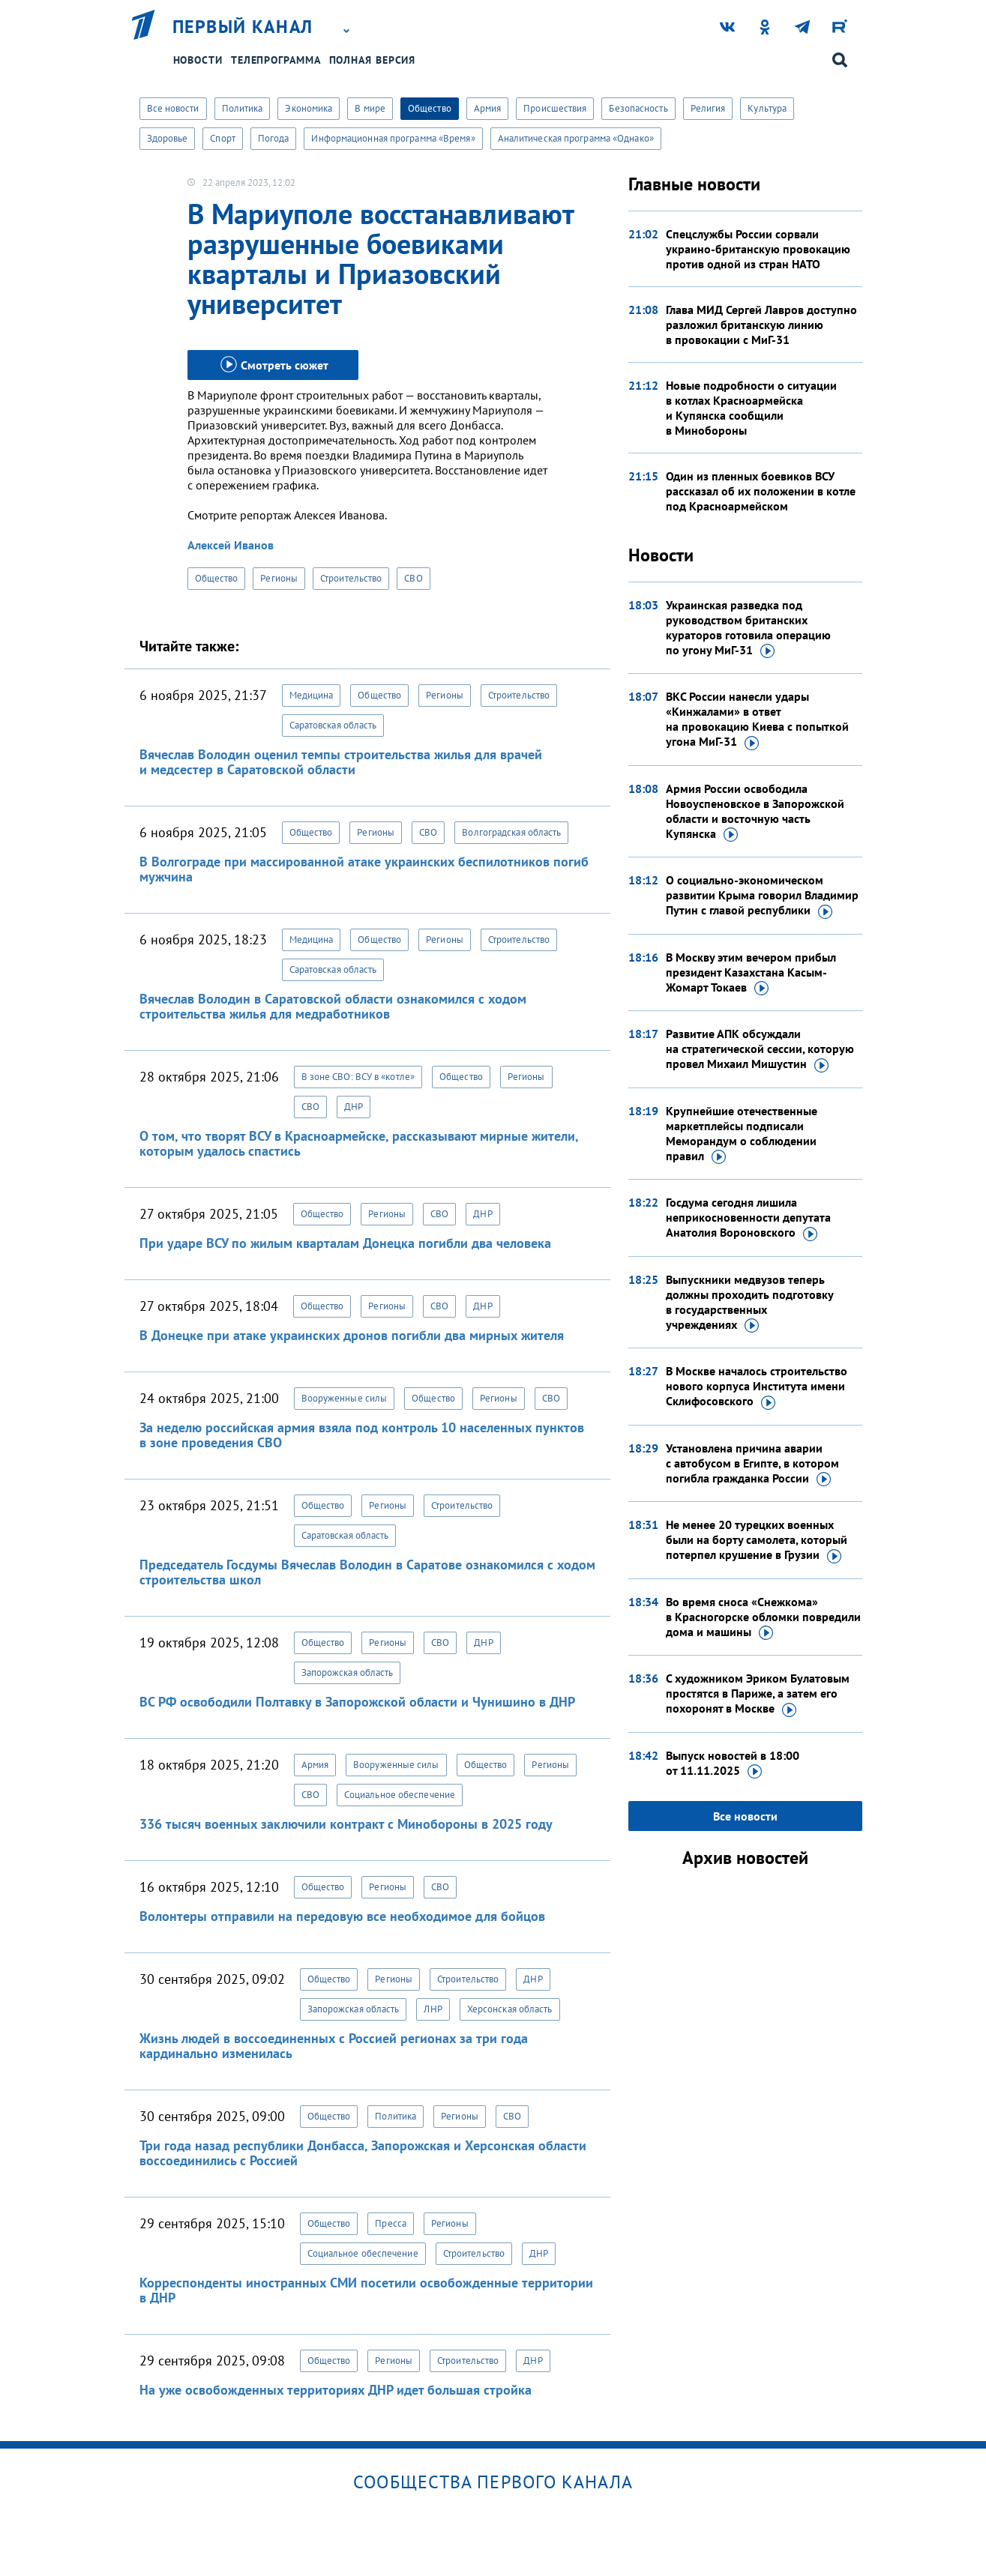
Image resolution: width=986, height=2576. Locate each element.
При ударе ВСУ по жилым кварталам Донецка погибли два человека (345, 1243)
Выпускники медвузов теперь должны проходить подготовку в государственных (749, 1302)
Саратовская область (333, 725)
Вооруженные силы (344, 1398)
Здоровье (167, 138)
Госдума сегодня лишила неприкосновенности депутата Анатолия (748, 1218)
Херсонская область (510, 2009)
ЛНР (433, 2009)
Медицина (311, 695)
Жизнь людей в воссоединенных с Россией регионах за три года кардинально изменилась (333, 2046)
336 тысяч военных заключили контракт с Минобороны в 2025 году (346, 1824)
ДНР (353, 1106)
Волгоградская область (511, 832)
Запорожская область (347, 1672)
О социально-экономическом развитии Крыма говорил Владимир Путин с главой (762, 895)
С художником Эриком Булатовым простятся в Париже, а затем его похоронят (758, 1694)
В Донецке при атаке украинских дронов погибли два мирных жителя (351, 1335)
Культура (767, 108)
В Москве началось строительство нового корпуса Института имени (756, 1386)
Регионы (279, 578)
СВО (413, 578)
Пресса (390, 2223)
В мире (370, 108)
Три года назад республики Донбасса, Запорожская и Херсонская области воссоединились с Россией (362, 2153)
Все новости (173, 108)
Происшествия (554, 108)
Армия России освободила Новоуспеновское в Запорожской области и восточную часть (755, 811)
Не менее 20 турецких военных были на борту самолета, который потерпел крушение (756, 1540)
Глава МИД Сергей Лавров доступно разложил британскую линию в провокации (761, 324)
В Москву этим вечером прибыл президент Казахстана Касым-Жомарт (751, 973)
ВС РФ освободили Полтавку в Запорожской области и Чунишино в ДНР (357, 1701)
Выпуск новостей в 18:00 (732, 1763)
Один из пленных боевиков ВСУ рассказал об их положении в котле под (761, 490)
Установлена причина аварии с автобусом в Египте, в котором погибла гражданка (752, 1464)
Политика (242, 108)
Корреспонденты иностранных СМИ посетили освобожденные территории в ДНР (366, 2290)
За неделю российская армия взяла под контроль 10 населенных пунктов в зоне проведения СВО (361, 1435)
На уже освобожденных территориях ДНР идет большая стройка (335, 2389)
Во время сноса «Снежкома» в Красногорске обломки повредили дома (763, 1617)
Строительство (351, 578)
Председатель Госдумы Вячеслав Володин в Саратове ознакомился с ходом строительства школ (367, 1572)
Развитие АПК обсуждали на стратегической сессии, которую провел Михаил (760, 1049)
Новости (198, 60)
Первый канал (242, 26)
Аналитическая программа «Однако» (576, 138)
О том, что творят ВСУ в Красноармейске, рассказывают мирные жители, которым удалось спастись (358, 1143)
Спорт (222, 138)
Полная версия (372, 60)
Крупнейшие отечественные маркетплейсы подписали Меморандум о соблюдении (741, 1134)
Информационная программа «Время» (393, 138)
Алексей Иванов (230, 544)
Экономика (308, 108)
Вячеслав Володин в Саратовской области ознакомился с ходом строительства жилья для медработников (332, 1006)
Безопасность (638, 108)
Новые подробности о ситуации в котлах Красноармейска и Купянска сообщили (751, 408)
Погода (273, 138)
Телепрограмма (276, 60)
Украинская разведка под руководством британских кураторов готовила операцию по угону (748, 628)
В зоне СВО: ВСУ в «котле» (358, 1076)
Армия (488, 108)
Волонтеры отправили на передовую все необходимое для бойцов (342, 1916)
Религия (708, 108)
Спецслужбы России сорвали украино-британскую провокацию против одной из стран (758, 248)
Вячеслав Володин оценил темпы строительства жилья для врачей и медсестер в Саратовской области (340, 762)
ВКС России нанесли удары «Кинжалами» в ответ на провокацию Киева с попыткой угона (757, 719)
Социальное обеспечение (399, 1794)
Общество (429, 108)
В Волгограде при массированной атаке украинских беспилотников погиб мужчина (364, 869)
